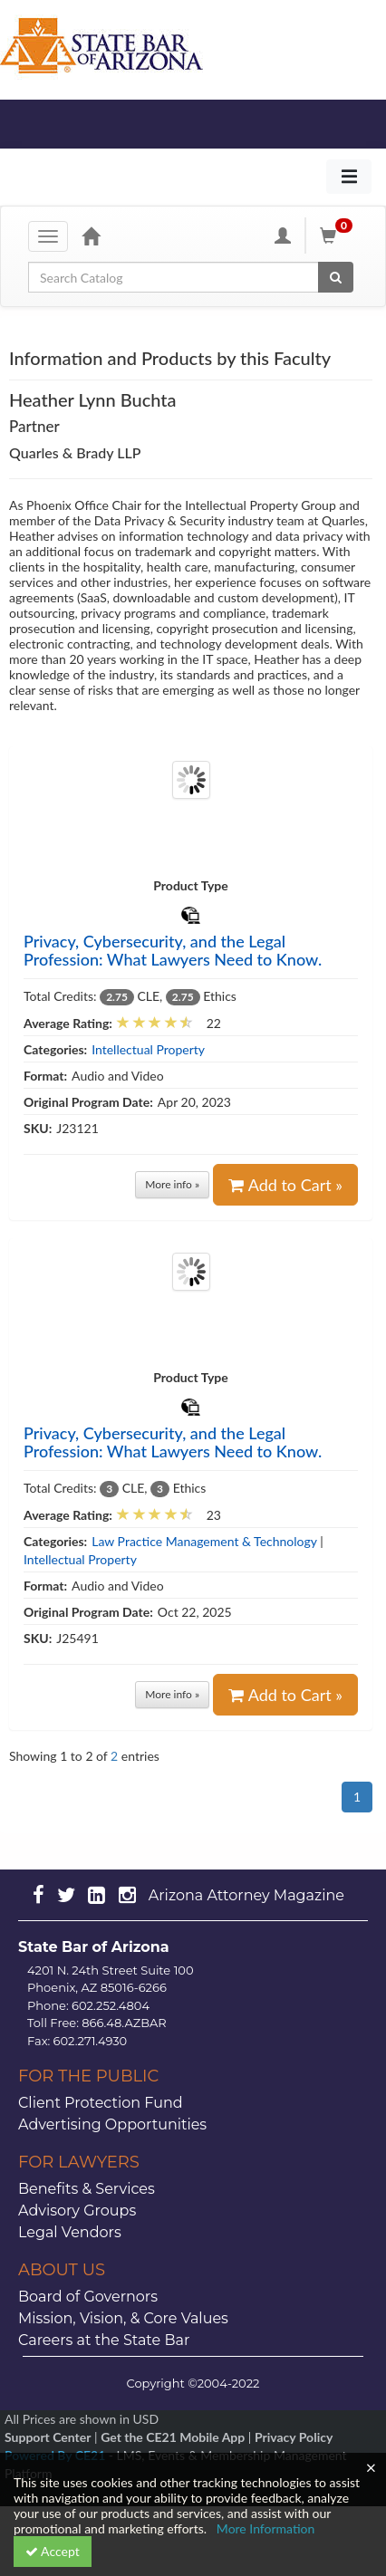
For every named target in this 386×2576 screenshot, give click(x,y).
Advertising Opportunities (112, 2124)
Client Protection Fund (100, 2102)
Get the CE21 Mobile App (173, 2437)
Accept (52, 2551)
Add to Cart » (285, 1185)
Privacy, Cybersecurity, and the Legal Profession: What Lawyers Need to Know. (173, 950)
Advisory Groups (77, 2210)
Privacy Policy (294, 2437)
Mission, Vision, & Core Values (123, 2318)
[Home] (90, 235)
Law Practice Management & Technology (204, 1541)
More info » (172, 1184)
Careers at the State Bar (103, 2340)
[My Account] (282, 235)
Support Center (48, 2437)
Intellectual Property (148, 1049)
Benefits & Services (86, 2188)
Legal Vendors (69, 2232)
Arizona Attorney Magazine (246, 1895)
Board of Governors (88, 2296)
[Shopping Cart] (339, 235)
